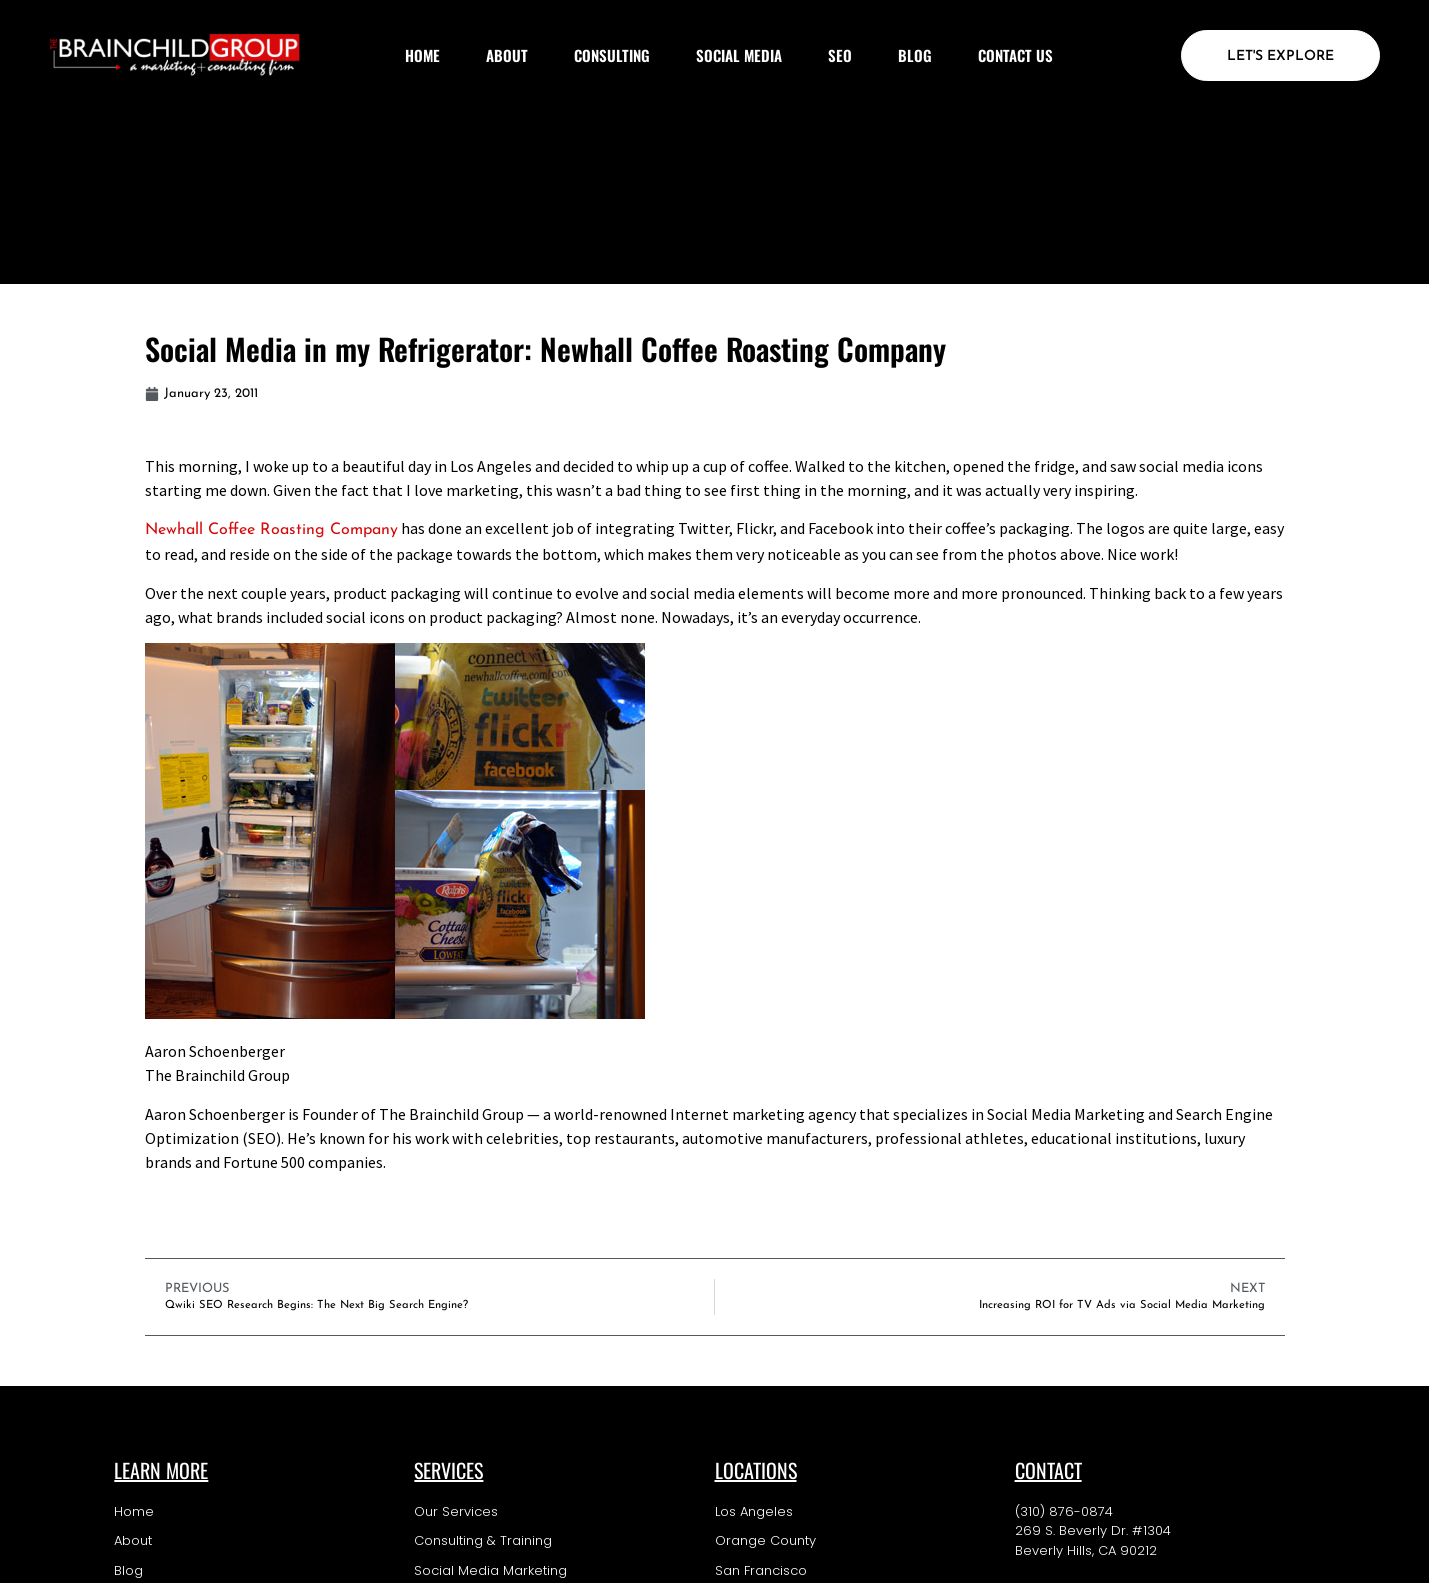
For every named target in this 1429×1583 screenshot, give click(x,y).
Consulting (612, 55)
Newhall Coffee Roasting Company (271, 530)
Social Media (739, 55)
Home (422, 55)
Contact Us (1015, 55)
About (507, 55)
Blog (915, 55)
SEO (840, 55)
